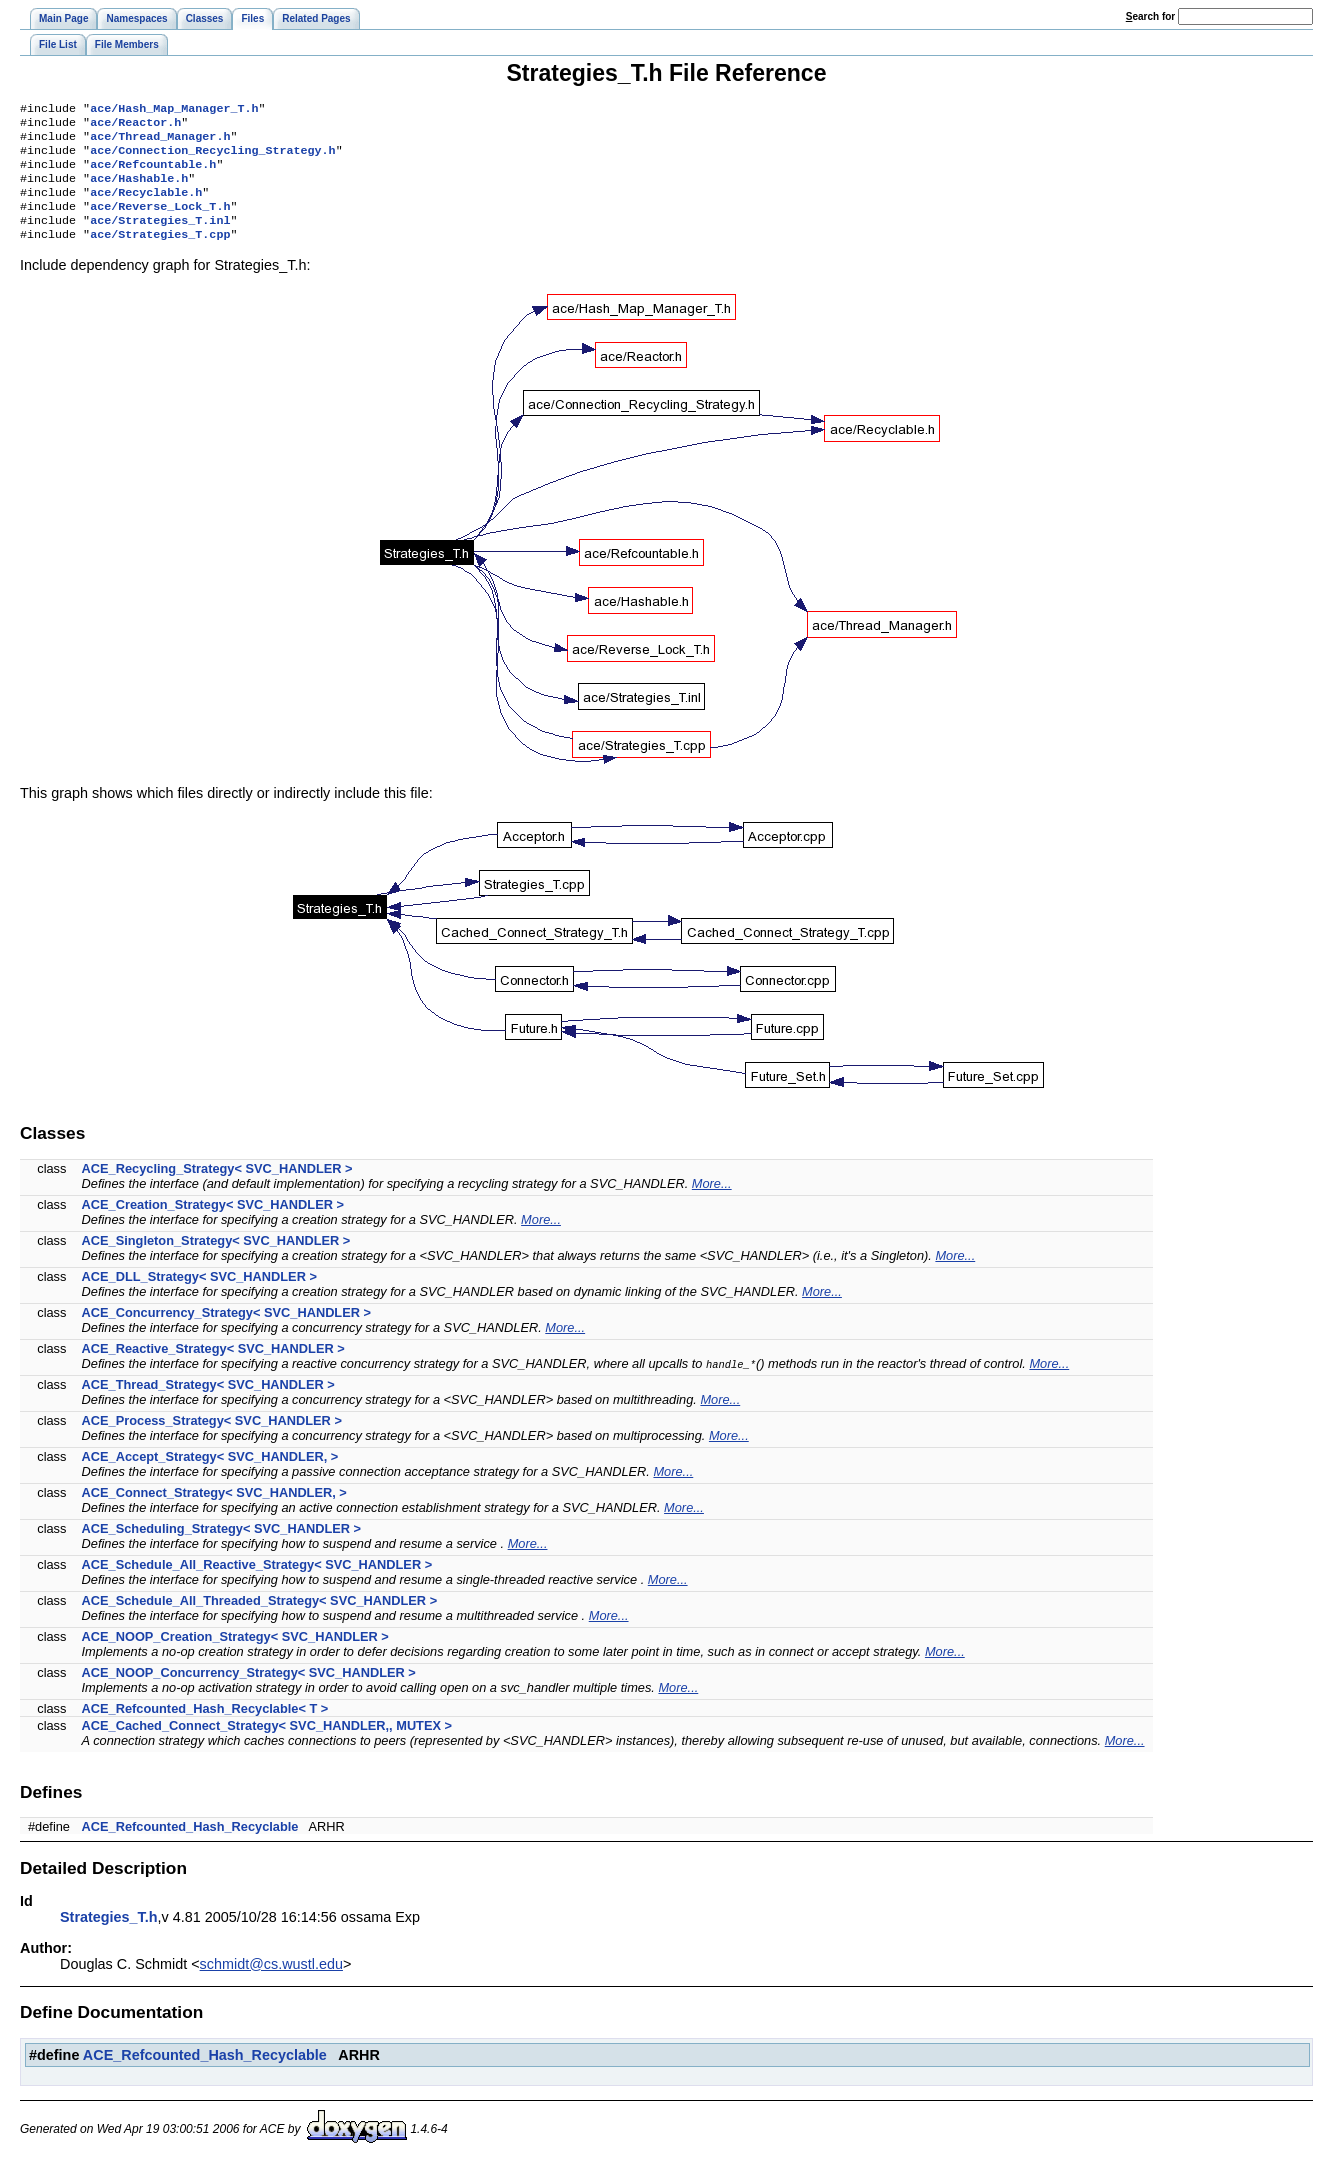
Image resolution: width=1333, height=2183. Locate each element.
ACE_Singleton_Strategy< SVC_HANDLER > (216, 1260)
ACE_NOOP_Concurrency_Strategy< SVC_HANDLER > (249, 1692)
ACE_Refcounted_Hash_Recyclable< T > (205, 1728)
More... (712, 1203)
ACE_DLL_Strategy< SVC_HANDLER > (199, 1296)
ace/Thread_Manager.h (160, 142)
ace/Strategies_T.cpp (160, 254)
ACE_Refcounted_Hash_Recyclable (190, 1846)
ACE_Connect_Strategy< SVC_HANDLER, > (214, 1512)
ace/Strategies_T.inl (160, 238)
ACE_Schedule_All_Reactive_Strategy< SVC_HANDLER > (257, 1584)
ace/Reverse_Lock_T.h (160, 222)
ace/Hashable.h (139, 190)
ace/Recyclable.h (146, 206)
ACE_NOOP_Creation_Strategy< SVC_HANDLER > (235, 1656)
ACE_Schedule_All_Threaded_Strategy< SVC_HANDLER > (260, 1620)
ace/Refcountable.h (153, 174)
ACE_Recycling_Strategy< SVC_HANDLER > (217, 1188)
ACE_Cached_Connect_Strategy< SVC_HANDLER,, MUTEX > (267, 1745)
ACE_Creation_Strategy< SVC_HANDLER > (213, 1224)
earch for (1150, 16)
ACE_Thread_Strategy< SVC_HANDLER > (208, 1404)
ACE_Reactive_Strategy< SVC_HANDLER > (213, 1368)
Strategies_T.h (109, 1937)
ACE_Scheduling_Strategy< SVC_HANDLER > (221, 1548)
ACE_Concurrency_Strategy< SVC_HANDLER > (226, 1332)
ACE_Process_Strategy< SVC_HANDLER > (212, 1440)
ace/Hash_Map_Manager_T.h (174, 110)
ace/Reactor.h (135, 126)
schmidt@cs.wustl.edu (271, 1984)
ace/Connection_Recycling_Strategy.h (212, 158)
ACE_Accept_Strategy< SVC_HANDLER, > (210, 1476)
